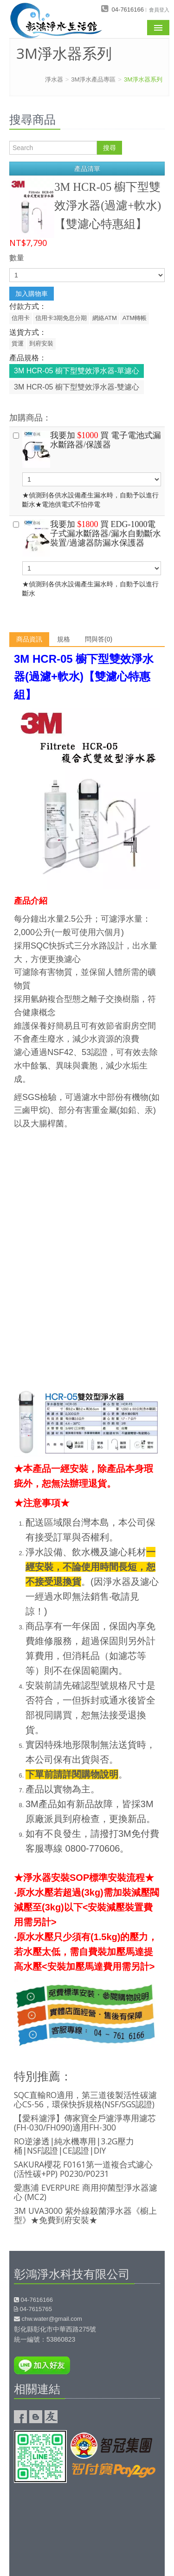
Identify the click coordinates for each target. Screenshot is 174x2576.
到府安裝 (41, 343)
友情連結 (51, 2416)
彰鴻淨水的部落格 (35, 2416)
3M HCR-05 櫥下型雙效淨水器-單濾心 (76, 371)
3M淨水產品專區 (93, 79)
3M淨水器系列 (143, 79)
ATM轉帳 (134, 317)
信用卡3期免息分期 (61, 317)
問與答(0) (98, 639)
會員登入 (159, 9)
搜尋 (109, 147)
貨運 (18, 343)
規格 (63, 639)
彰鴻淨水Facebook (20, 2416)
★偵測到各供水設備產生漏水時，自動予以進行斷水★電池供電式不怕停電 (87, 469)
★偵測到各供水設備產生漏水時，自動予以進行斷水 (87, 558)
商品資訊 (29, 639)
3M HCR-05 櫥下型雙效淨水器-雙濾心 (76, 387)
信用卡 (21, 317)
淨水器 (54, 79)
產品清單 (87, 168)
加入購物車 (31, 293)
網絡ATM (104, 317)
